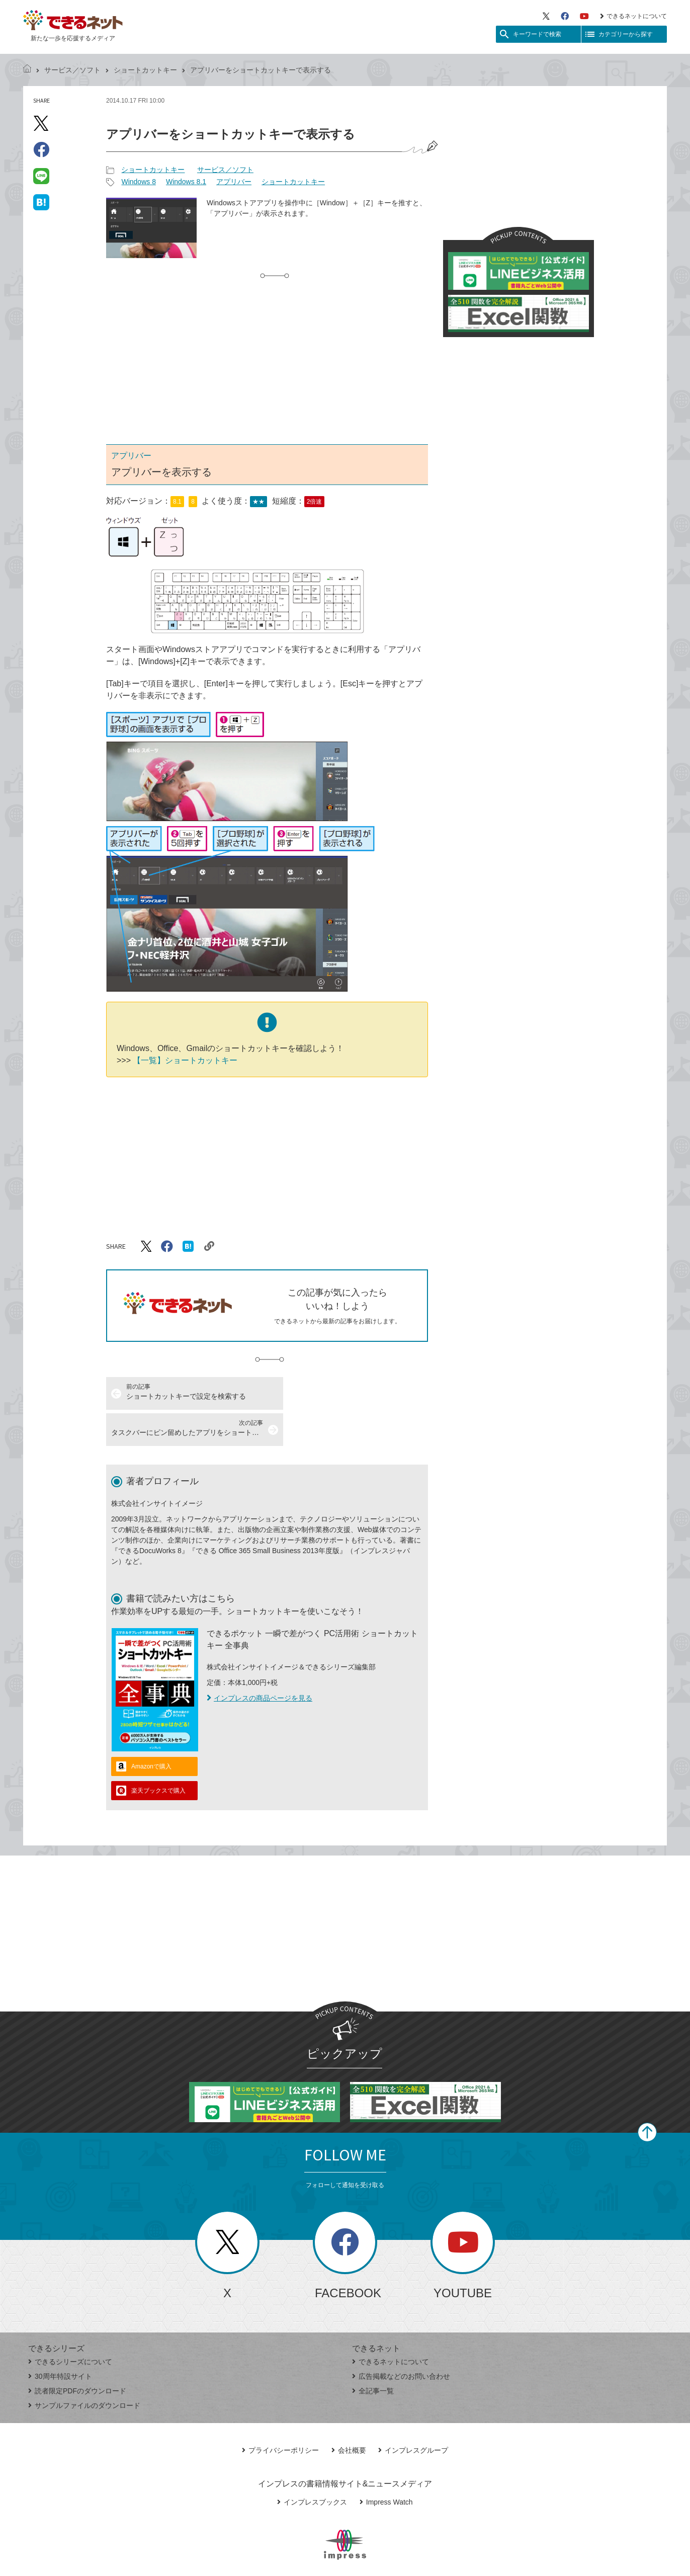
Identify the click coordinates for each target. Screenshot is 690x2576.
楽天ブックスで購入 (158, 1754)
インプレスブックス (312, 2466)
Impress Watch (386, 2466)
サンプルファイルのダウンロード (84, 2369)
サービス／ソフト (72, 70)
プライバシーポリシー (280, 2414)
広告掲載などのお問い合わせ (401, 2340)
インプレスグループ (413, 2414)
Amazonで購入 (151, 1730)
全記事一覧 (373, 2355)
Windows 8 (138, 182)
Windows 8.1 (186, 182)
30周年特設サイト (60, 2340)
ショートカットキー (145, 70)
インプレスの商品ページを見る (259, 1662)
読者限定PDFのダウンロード (77, 2355)
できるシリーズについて (70, 2325)
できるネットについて (633, 16)
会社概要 (348, 2414)
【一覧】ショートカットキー (184, 1060)
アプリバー (233, 182)
